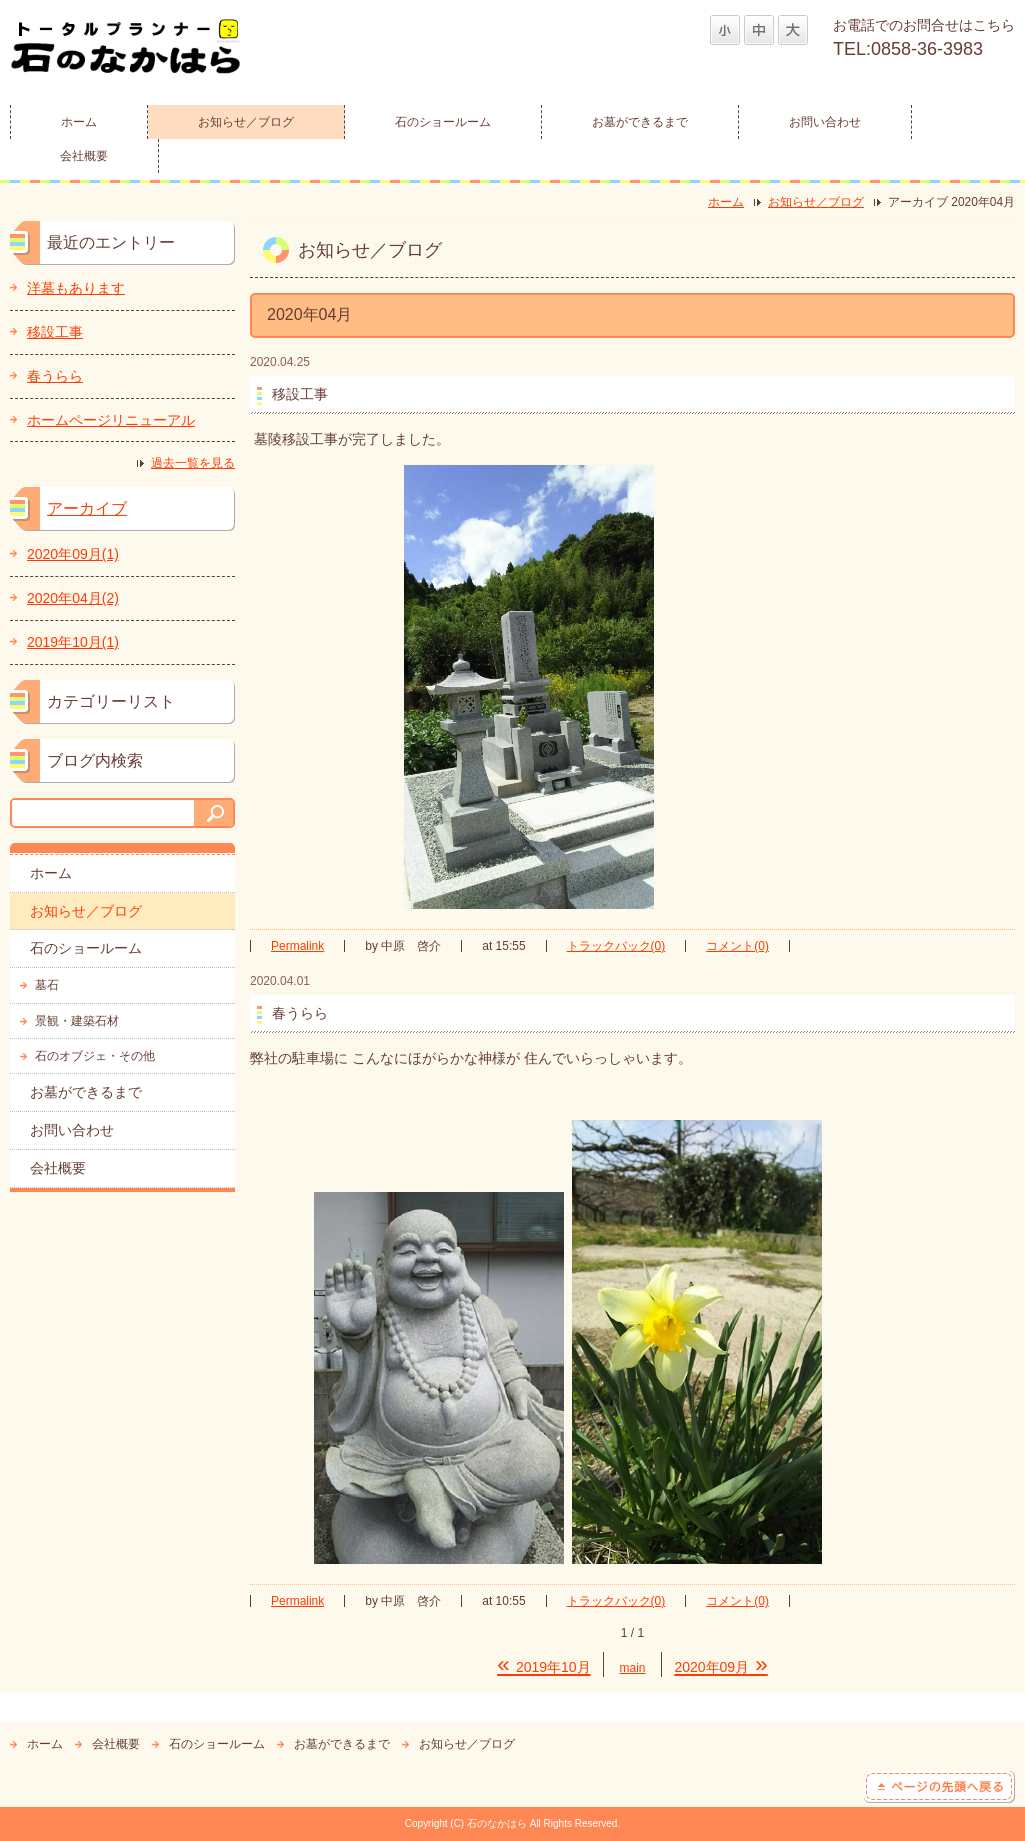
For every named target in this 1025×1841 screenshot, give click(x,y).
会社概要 (84, 156)
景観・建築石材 (77, 1021)
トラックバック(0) (616, 946)
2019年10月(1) (73, 642)
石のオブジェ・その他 (95, 1056)
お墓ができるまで (640, 122)
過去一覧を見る (193, 463)
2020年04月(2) (73, 598)
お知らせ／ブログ (246, 122)
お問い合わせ (825, 122)
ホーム (79, 122)
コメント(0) (737, 946)
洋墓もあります (76, 288)
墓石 (47, 985)
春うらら (55, 376)
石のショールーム (443, 122)
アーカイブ (87, 508)
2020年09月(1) (73, 554)
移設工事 (55, 332)
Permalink (297, 946)
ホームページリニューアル (111, 420)
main (633, 1668)
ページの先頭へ (939, 1787)
